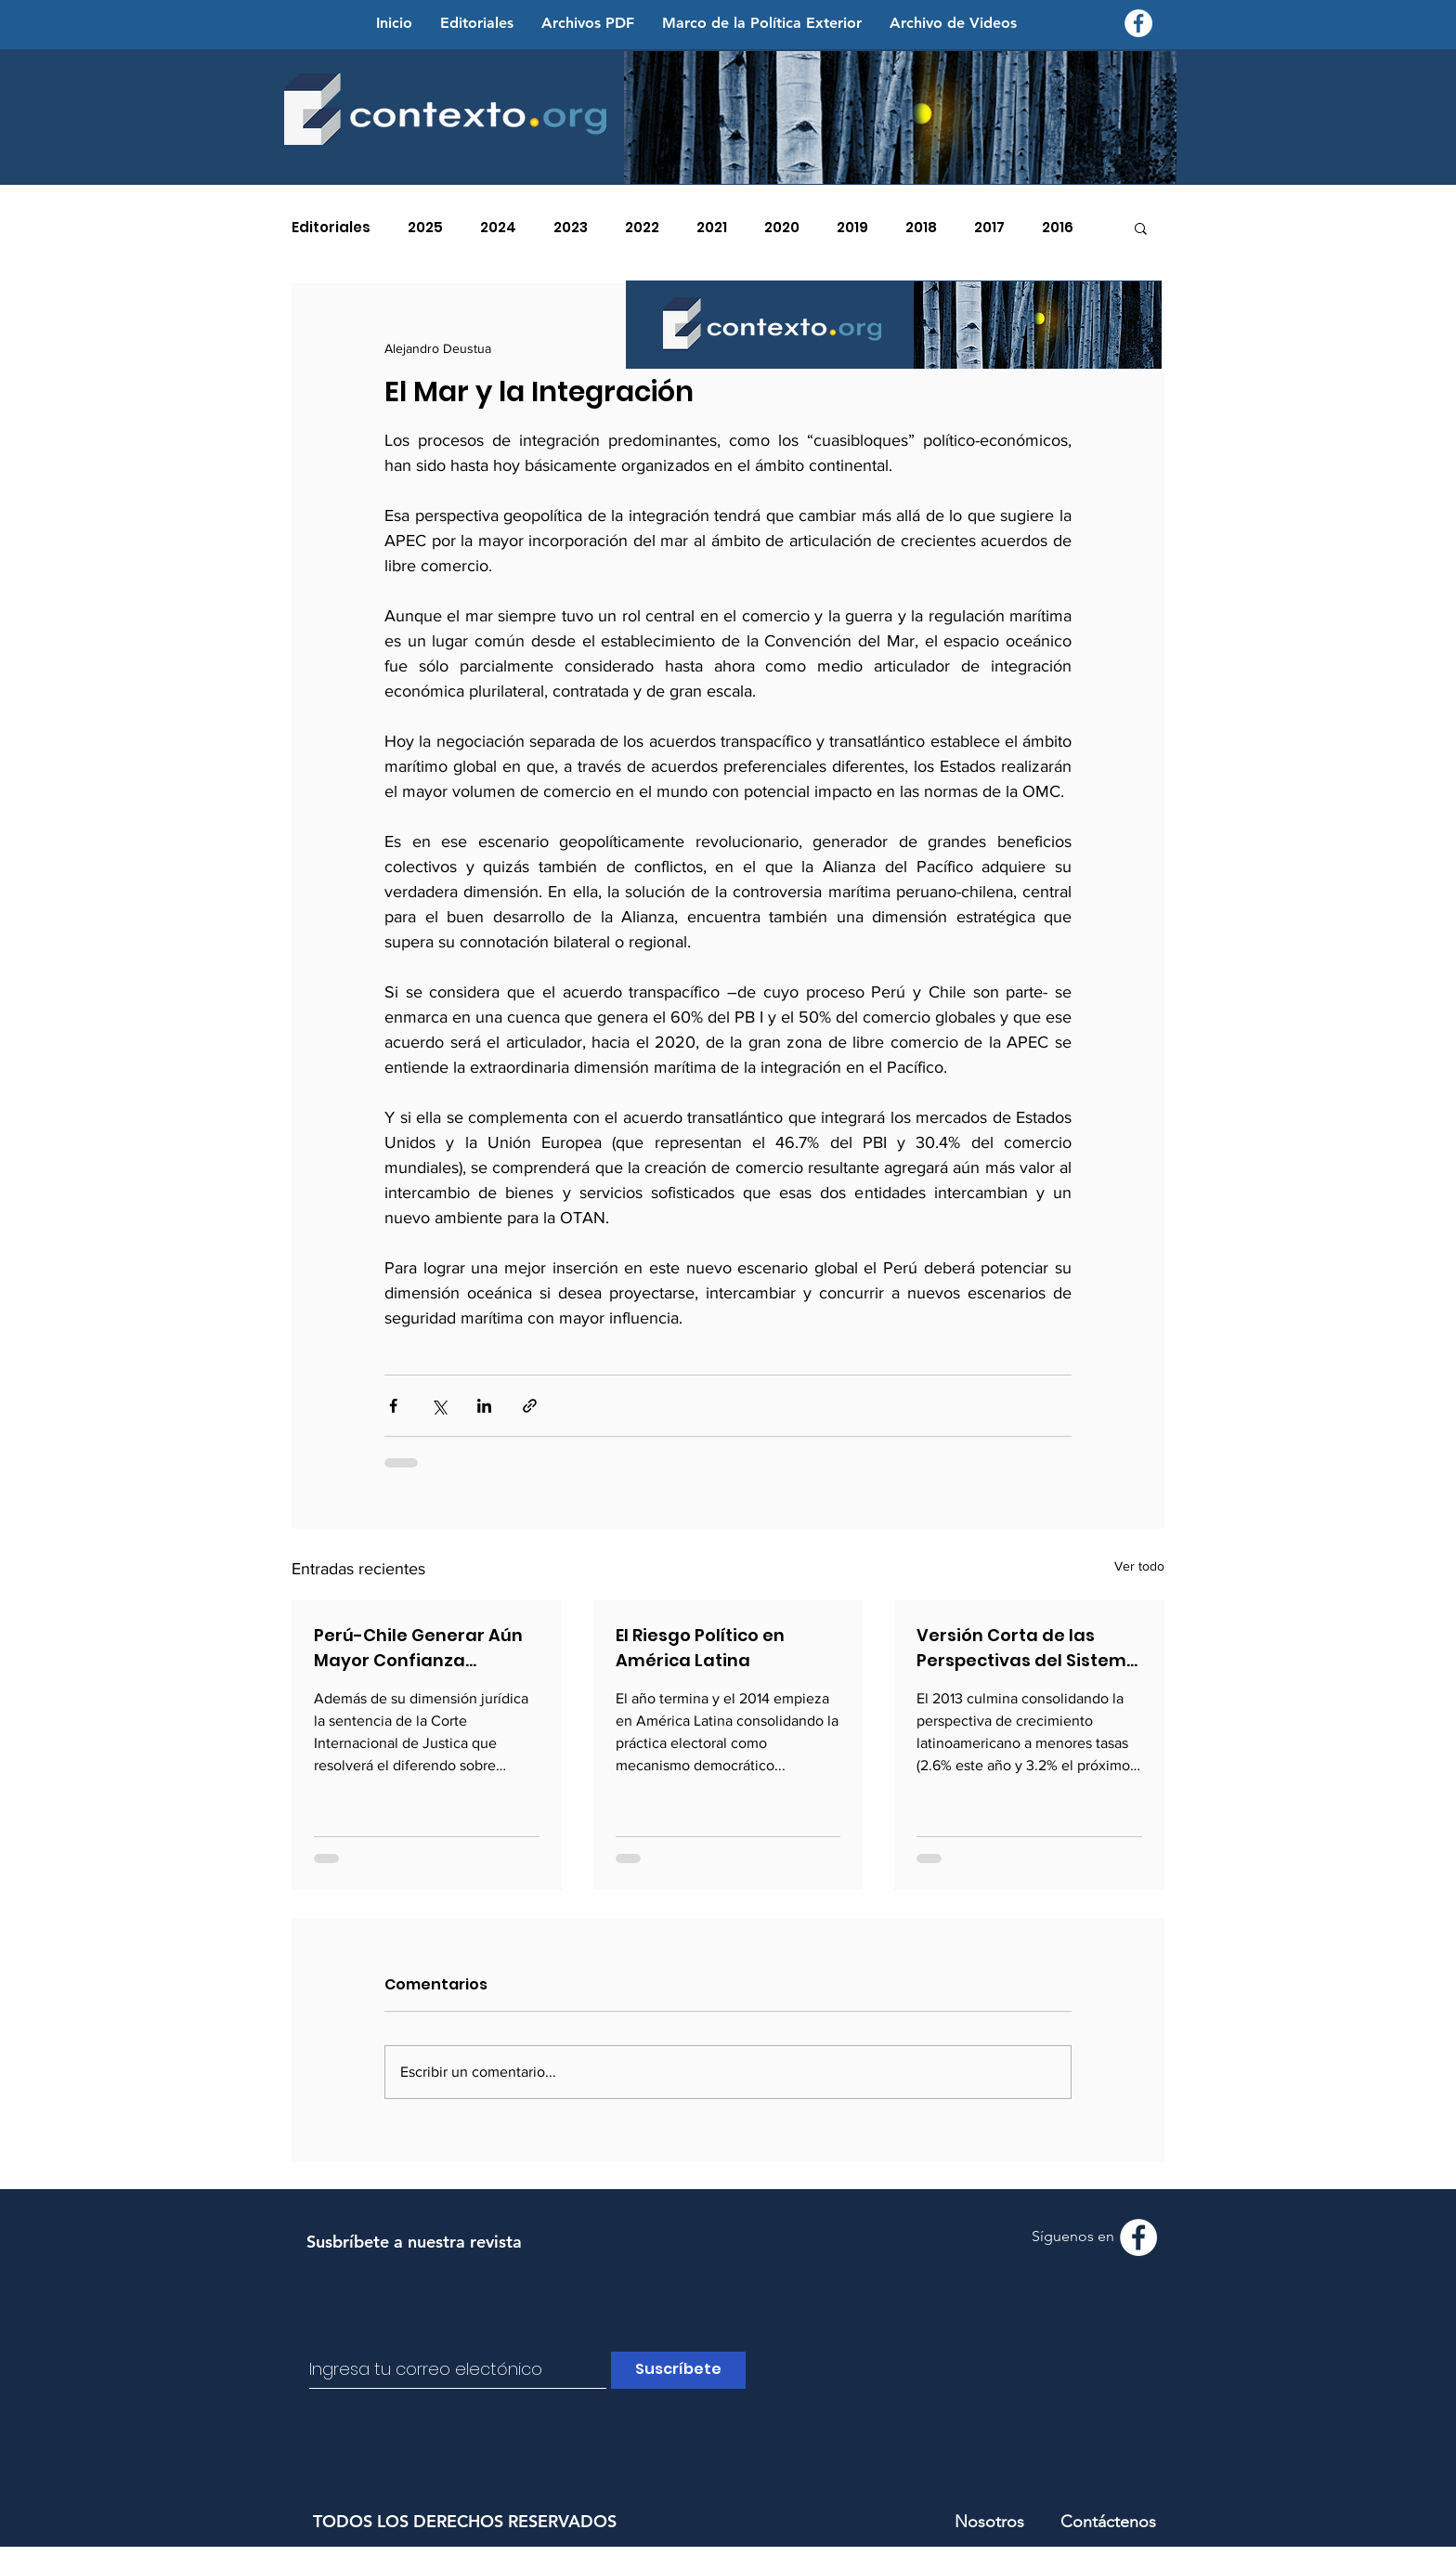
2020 (782, 227)
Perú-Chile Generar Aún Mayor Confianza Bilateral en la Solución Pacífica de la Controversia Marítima (418, 1648)
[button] (1141, 227)
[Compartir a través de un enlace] (530, 1406)
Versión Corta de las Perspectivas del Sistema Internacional (1027, 1648)
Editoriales (331, 227)
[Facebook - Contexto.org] (1138, 23)
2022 (642, 227)
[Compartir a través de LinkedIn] (484, 1406)
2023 (570, 227)
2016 (1057, 227)
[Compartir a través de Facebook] (393, 1406)
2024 (498, 227)
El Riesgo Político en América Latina (700, 1648)
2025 (425, 227)
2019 (852, 227)
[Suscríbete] (678, 2370)
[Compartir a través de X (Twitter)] (439, 1406)
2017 (989, 227)
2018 (921, 227)
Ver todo (1139, 1565)
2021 (711, 227)
